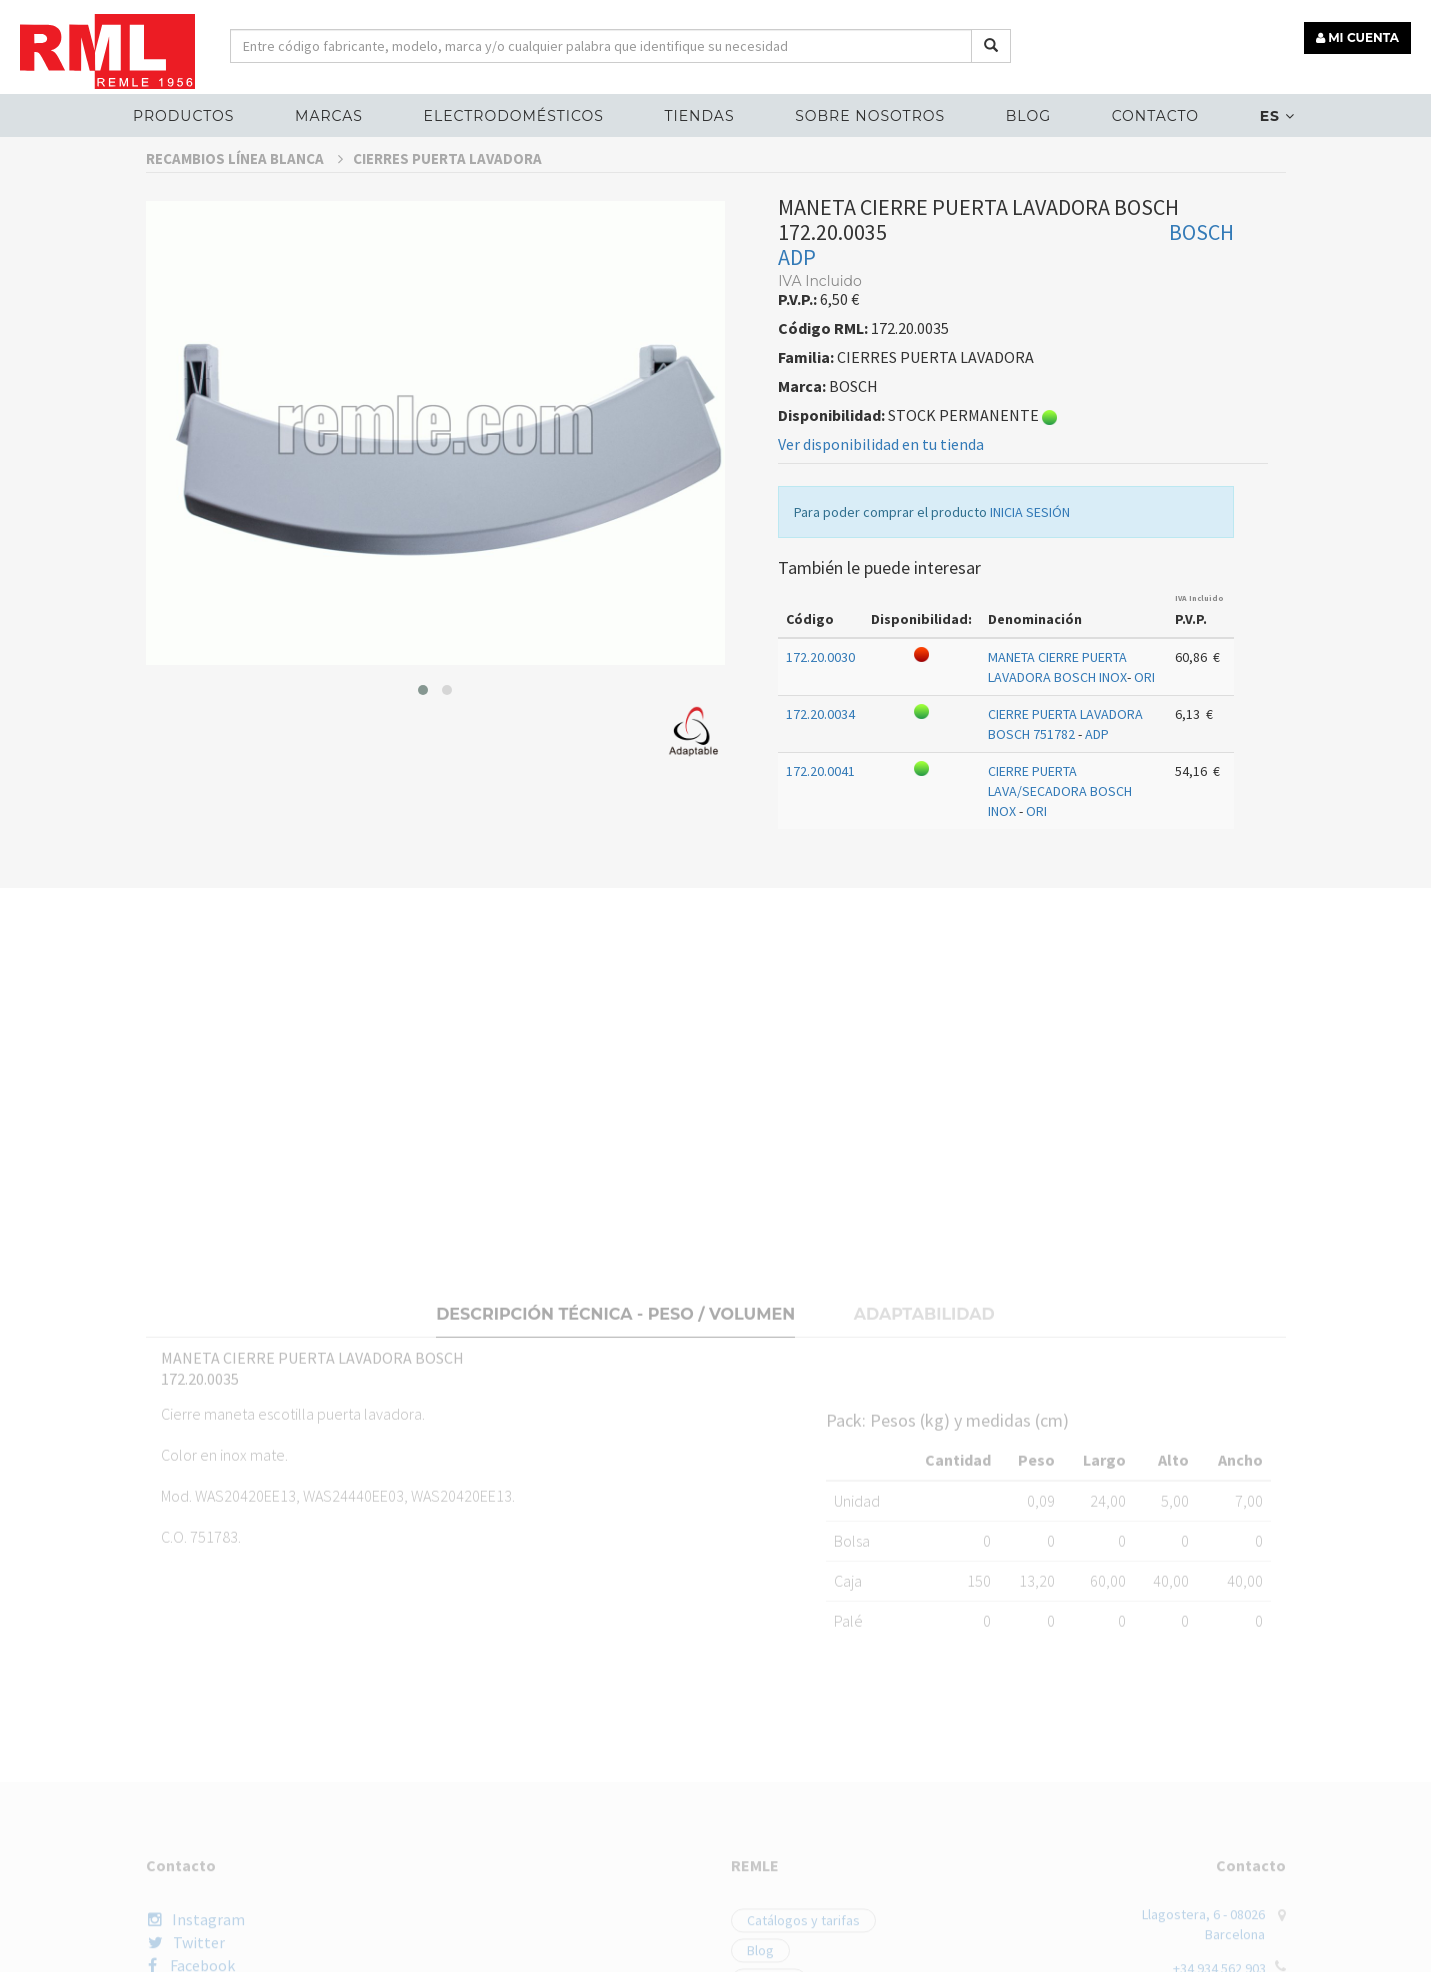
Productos (183, 116)
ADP (797, 303)
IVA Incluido (1199, 644)
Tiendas (699, 116)
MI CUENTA (1357, 37)
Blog (1028, 116)
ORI (1144, 723)
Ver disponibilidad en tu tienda (881, 490)
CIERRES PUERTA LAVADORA (447, 204)
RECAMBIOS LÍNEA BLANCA (244, 204)
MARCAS (329, 116)
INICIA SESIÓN (1030, 558)
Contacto (1155, 116)
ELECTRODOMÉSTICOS (514, 116)
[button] (423, 736)
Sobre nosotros (870, 116)
